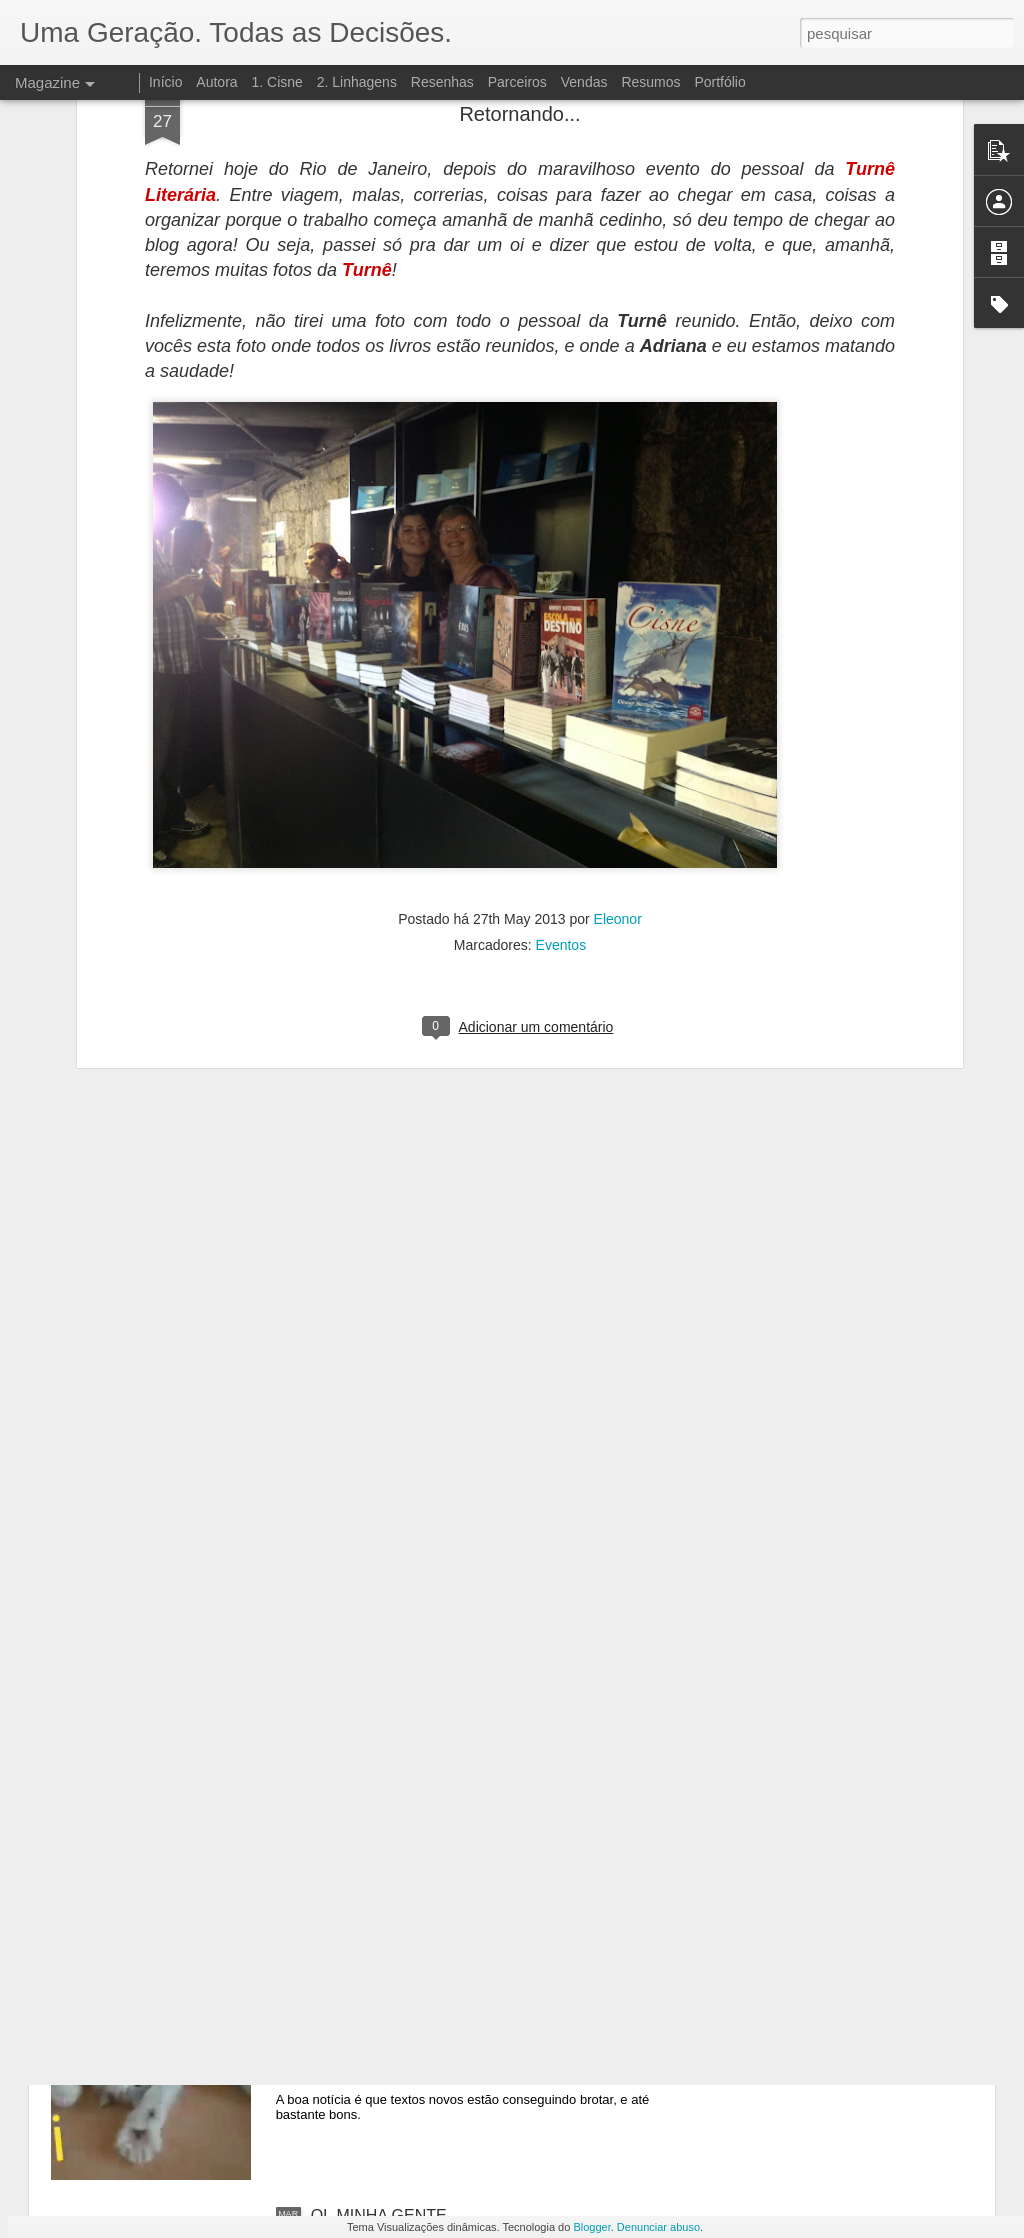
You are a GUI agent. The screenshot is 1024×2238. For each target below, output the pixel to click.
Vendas (584, 82)
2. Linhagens (357, 82)
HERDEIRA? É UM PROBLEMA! (428, 1761)
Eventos (561, 674)
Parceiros (517, 82)
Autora (216, 82)
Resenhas (442, 82)
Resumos (650, 82)
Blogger (591, 2227)
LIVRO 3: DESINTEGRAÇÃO (415, 1534)
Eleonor (618, 648)
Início (165, 82)
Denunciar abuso (658, 2227)
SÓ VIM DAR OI (369, 1988)
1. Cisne (276, 82)
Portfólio (719, 82)
